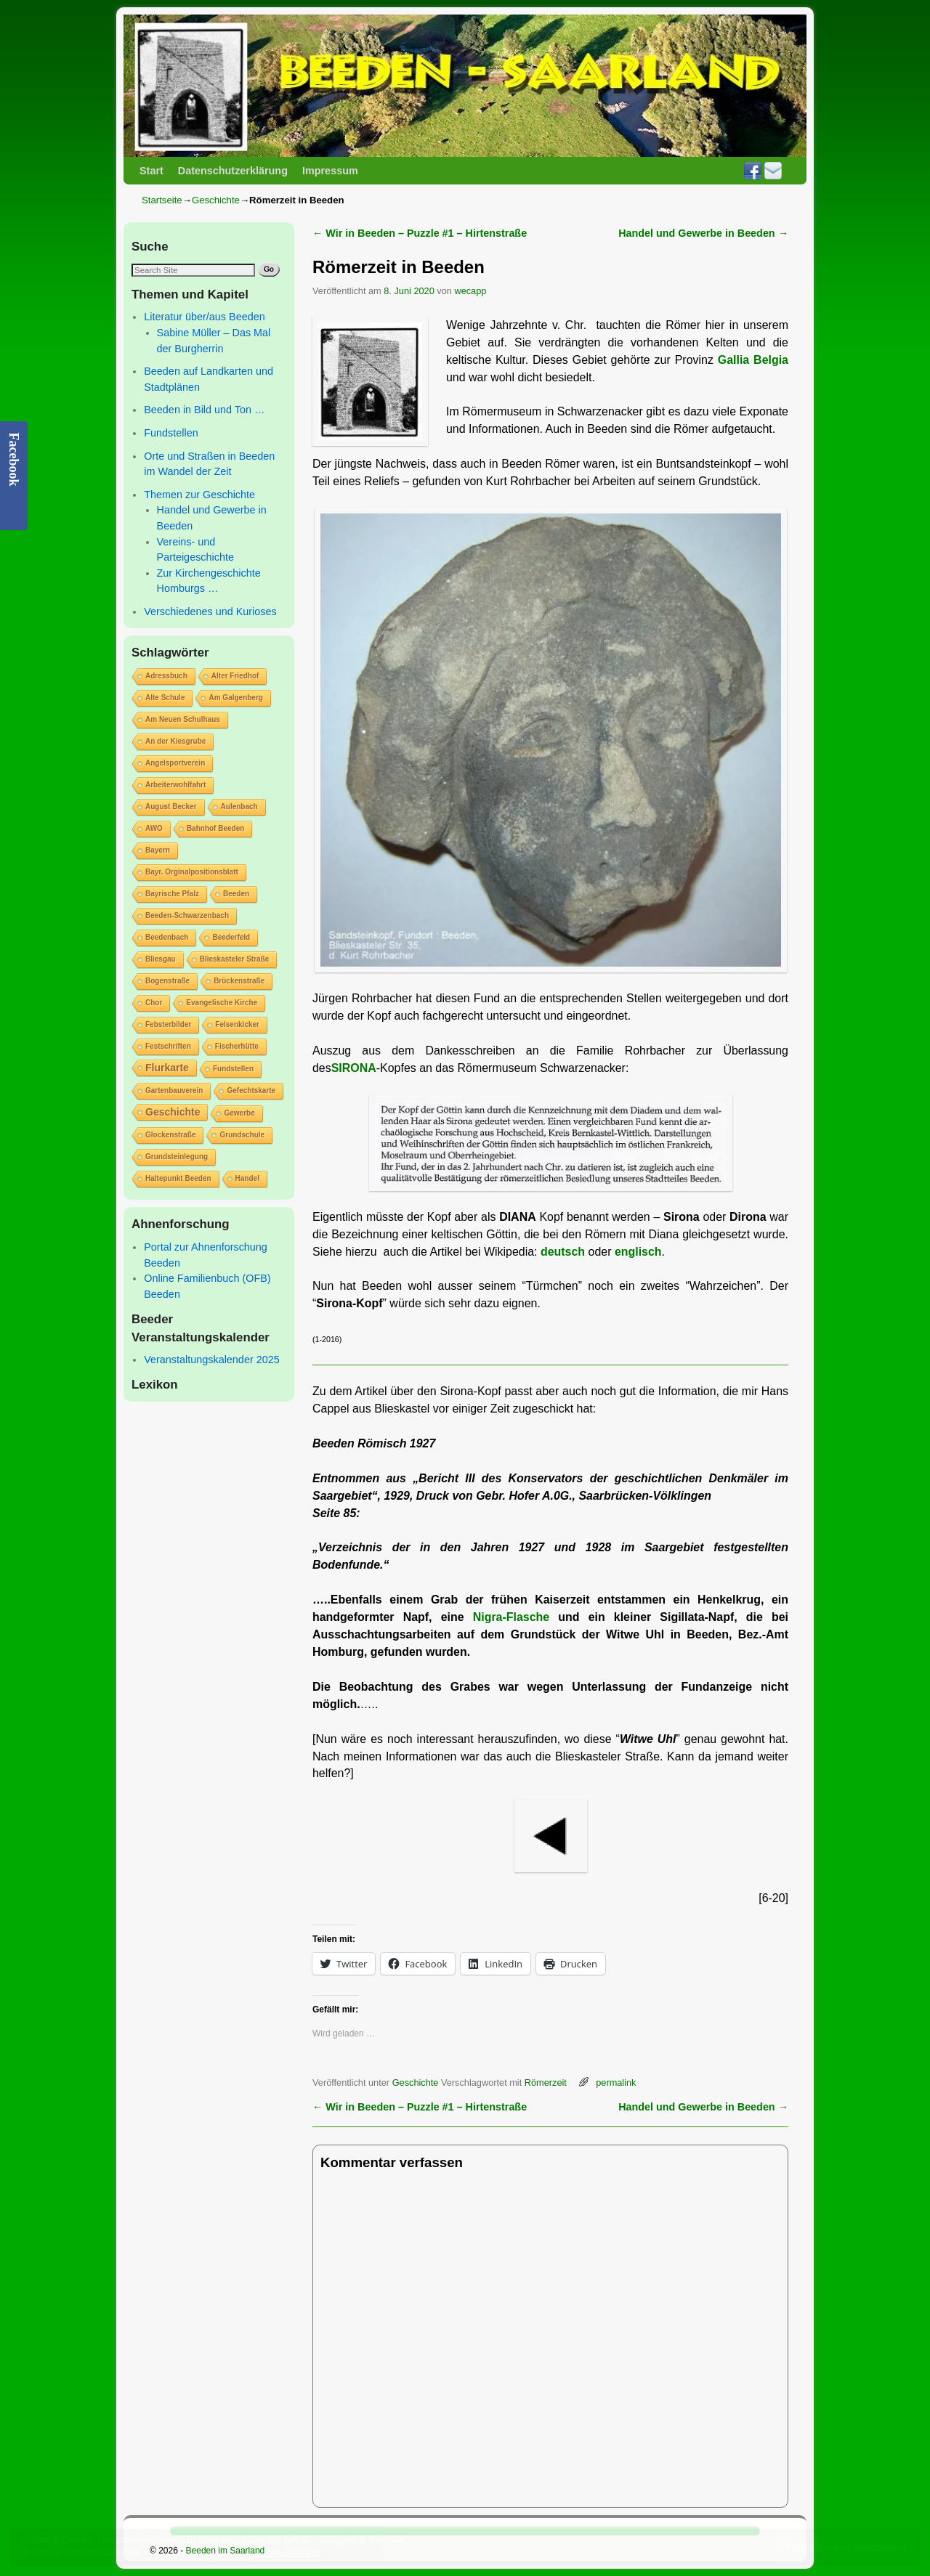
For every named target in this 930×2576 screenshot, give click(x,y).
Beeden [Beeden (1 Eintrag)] (236, 894)
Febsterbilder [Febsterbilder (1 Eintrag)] (168, 1024)
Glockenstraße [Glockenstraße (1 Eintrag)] (170, 1135)
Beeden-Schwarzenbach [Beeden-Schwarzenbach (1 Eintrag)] (187, 915)
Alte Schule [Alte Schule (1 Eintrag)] (165, 698)
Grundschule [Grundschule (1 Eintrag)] (241, 1135)
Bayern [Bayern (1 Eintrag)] (157, 850)
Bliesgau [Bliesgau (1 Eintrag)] (160, 959)
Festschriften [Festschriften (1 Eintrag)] (168, 1046)
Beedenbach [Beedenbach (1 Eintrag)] (166, 937)
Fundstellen (171, 433)
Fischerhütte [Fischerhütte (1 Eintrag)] (237, 1046)
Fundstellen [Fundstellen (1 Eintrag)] (233, 1069)
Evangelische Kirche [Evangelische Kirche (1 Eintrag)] (221, 1003)
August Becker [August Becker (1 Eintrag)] (171, 806)
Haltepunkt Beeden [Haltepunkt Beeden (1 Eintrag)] (178, 1178)
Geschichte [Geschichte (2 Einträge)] (172, 1112)
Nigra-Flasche (511, 1617)
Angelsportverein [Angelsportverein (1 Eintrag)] (175, 763)
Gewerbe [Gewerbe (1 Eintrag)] (239, 1113)
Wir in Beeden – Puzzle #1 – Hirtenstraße (419, 233)
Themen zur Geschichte (199, 494)
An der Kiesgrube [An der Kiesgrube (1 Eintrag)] (175, 741)
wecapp (470, 290)
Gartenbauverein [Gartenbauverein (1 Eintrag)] (174, 1090)
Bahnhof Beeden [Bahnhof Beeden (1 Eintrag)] (215, 828)
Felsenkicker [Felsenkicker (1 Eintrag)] (237, 1024)
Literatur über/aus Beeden (204, 316)
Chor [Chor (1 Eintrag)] (153, 1003)
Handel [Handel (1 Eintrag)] (247, 1178)
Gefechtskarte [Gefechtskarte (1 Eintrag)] (251, 1090)
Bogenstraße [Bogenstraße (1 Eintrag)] (167, 981)
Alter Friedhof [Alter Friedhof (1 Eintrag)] (235, 676)
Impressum (330, 170)
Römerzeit (546, 2082)
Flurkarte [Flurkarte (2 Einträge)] (167, 1067)
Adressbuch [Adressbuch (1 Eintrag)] (166, 676)
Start (151, 170)
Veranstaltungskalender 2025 (211, 1359)
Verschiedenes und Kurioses (210, 611)
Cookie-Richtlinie (288, 2553)
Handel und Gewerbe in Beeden (703, 233)
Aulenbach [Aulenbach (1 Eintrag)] (239, 806)
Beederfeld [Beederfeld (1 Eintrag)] (231, 937)
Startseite (162, 200)
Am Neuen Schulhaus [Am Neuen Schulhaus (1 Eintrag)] (182, 719)
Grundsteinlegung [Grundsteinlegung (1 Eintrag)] (176, 1157)
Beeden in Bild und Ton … (204, 409)
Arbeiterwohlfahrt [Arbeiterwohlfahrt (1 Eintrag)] (175, 785)
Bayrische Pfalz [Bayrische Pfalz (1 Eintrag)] (172, 894)
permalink (616, 2082)
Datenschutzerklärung (233, 170)
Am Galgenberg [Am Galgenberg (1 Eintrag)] (235, 698)
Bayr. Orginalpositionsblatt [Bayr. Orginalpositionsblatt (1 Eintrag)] (191, 872)
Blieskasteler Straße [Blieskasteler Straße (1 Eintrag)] (235, 959)
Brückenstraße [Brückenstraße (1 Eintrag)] (239, 981)
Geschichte (216, 200)
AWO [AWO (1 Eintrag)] (154, 828)
